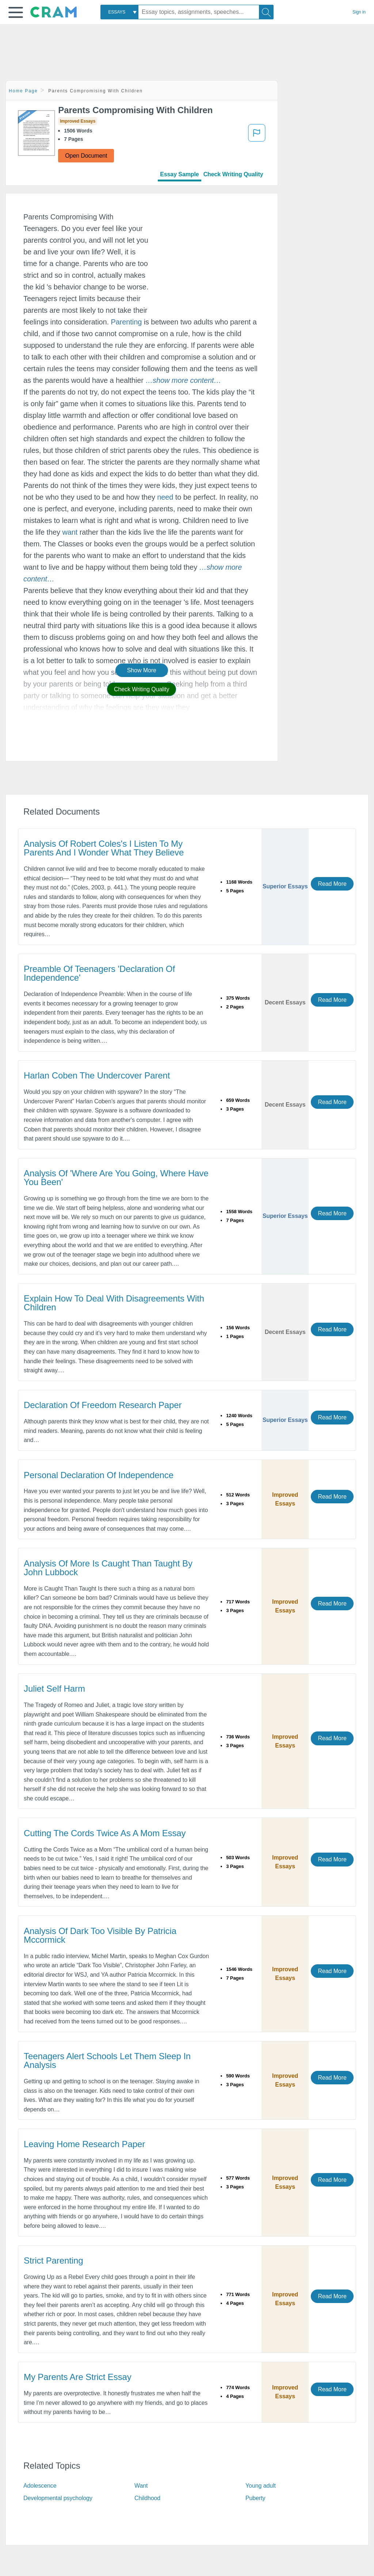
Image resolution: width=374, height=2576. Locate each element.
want (69, 532)
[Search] (266, 12)
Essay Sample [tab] (179, 174)
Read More (332, 884)
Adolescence (40, 2486)
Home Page (23, 90)
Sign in (359, 12)
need (165, 497)
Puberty (255, 2498)
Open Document (86, 156)
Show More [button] (141, 670)
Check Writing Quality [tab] (233, 174)
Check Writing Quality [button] (141, 689)
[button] (15, 12)
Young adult (260, 2486)
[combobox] (119, 12)
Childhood (147, 2498)
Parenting (126, 322)
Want (141, 2486)
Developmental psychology (57, 2498)
